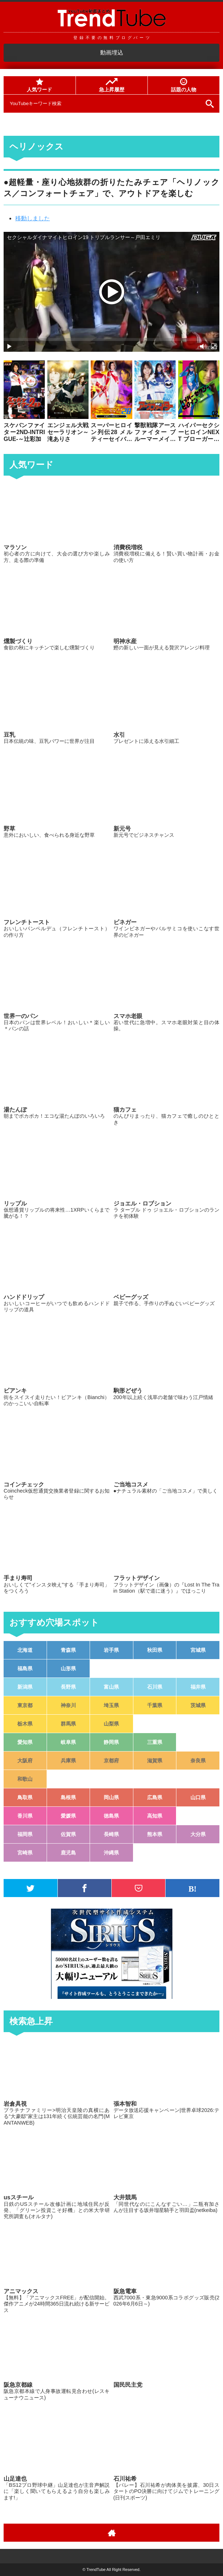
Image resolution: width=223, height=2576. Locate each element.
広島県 (154, 1797)
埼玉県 (111, 1705)
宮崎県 (25, 1853)
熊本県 (154, 1834)
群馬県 (68, 1724)
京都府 (111, 1760)
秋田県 (154, 1650)
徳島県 (111, 1816)
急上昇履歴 (111, 85)
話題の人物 (183, 85)
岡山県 (111, 1797)
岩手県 (111, 1650)
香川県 (25, 1816)
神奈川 (68, 1705)
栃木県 (25, 1724)
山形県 (68, 1668)
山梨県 (111, 1724)
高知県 (154, 1816)
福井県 (198, 1687)
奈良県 (198, 1760)
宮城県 (198, 1650)
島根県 (68, 1797)
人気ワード (39, 85)
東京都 (25, 1705)
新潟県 (25, 1687)
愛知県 (25, 1742)
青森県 (68, 1650)
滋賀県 (154, 1760)
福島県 (25, 1668)
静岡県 (111, 1742)
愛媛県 (68, 1816)
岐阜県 (68, 1742)
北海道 (25, 1650)
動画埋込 (111, 52)
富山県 (111, 1687)
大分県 (198, 1834)
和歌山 (25, 1779)
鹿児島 (68, 1853)
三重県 (154, 1742)
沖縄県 (111, 1853)
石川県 (154, 1687)
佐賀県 (68, 1834)
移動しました (32, 218)
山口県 (198, 1797)
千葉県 (154, 1705)
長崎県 (111, 1834)
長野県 (68, 1687)
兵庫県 (68, 1760)
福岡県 (25, 1834)
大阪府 (25, 1760)
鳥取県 (25, 1797)
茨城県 (198, 1705)
